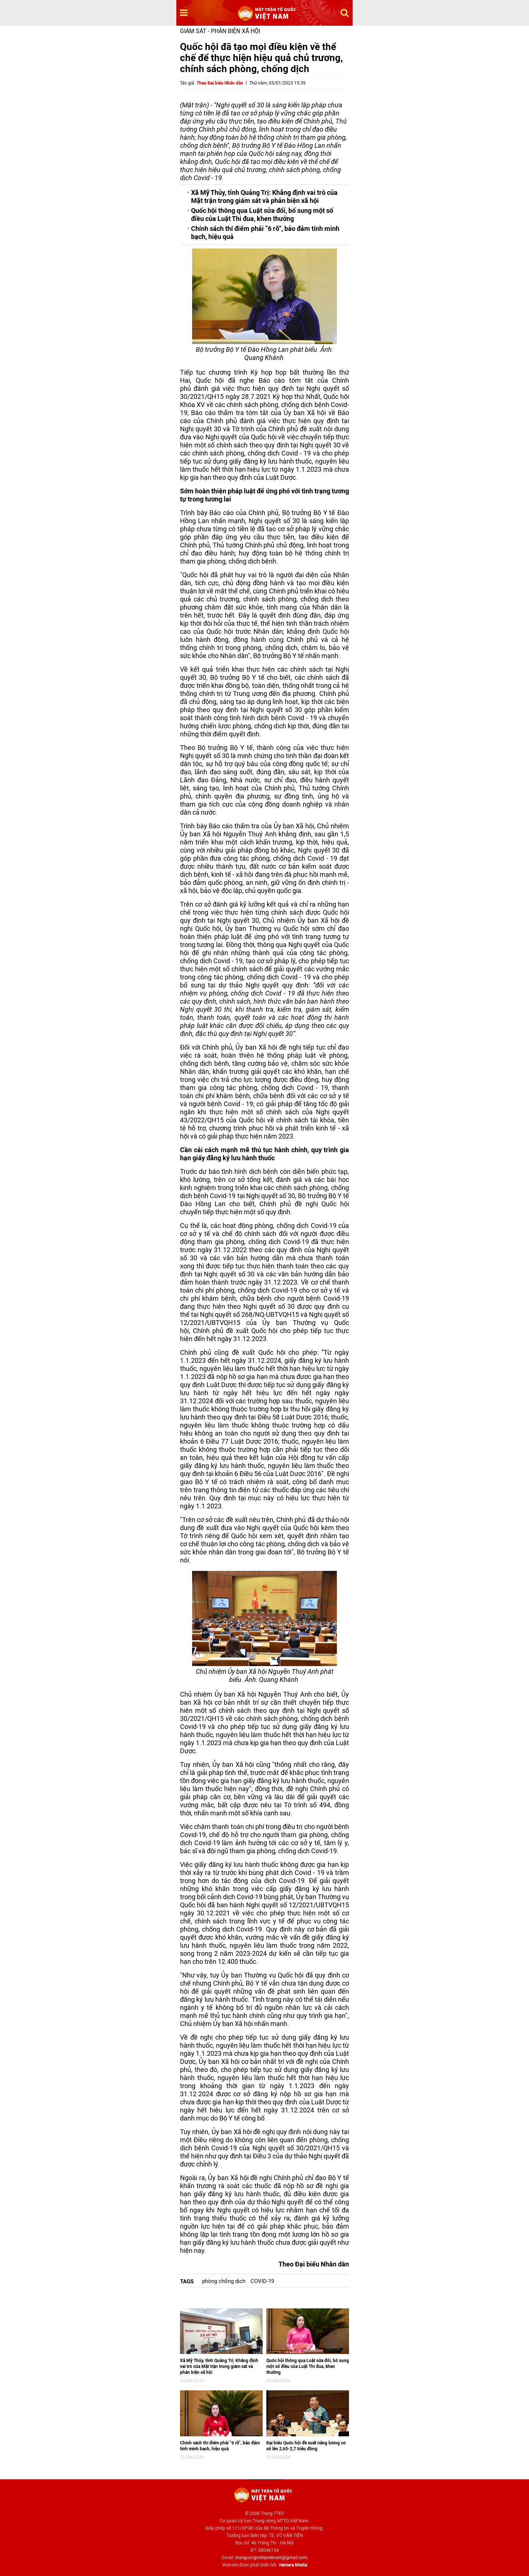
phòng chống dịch (223, 2281)
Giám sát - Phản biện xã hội (220, 31)
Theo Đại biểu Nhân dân (220, 83)
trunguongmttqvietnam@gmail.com (271, 2557)
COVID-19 (262, 2281)
